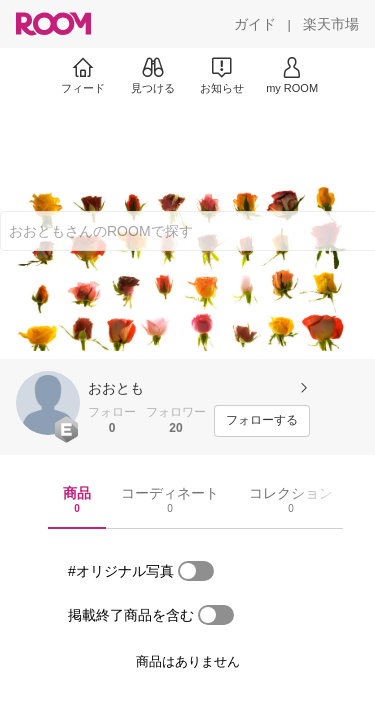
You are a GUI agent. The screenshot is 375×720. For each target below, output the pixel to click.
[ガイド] (255, 24)
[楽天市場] (331, 24)
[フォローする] (262, 421)
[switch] (196, 571)
